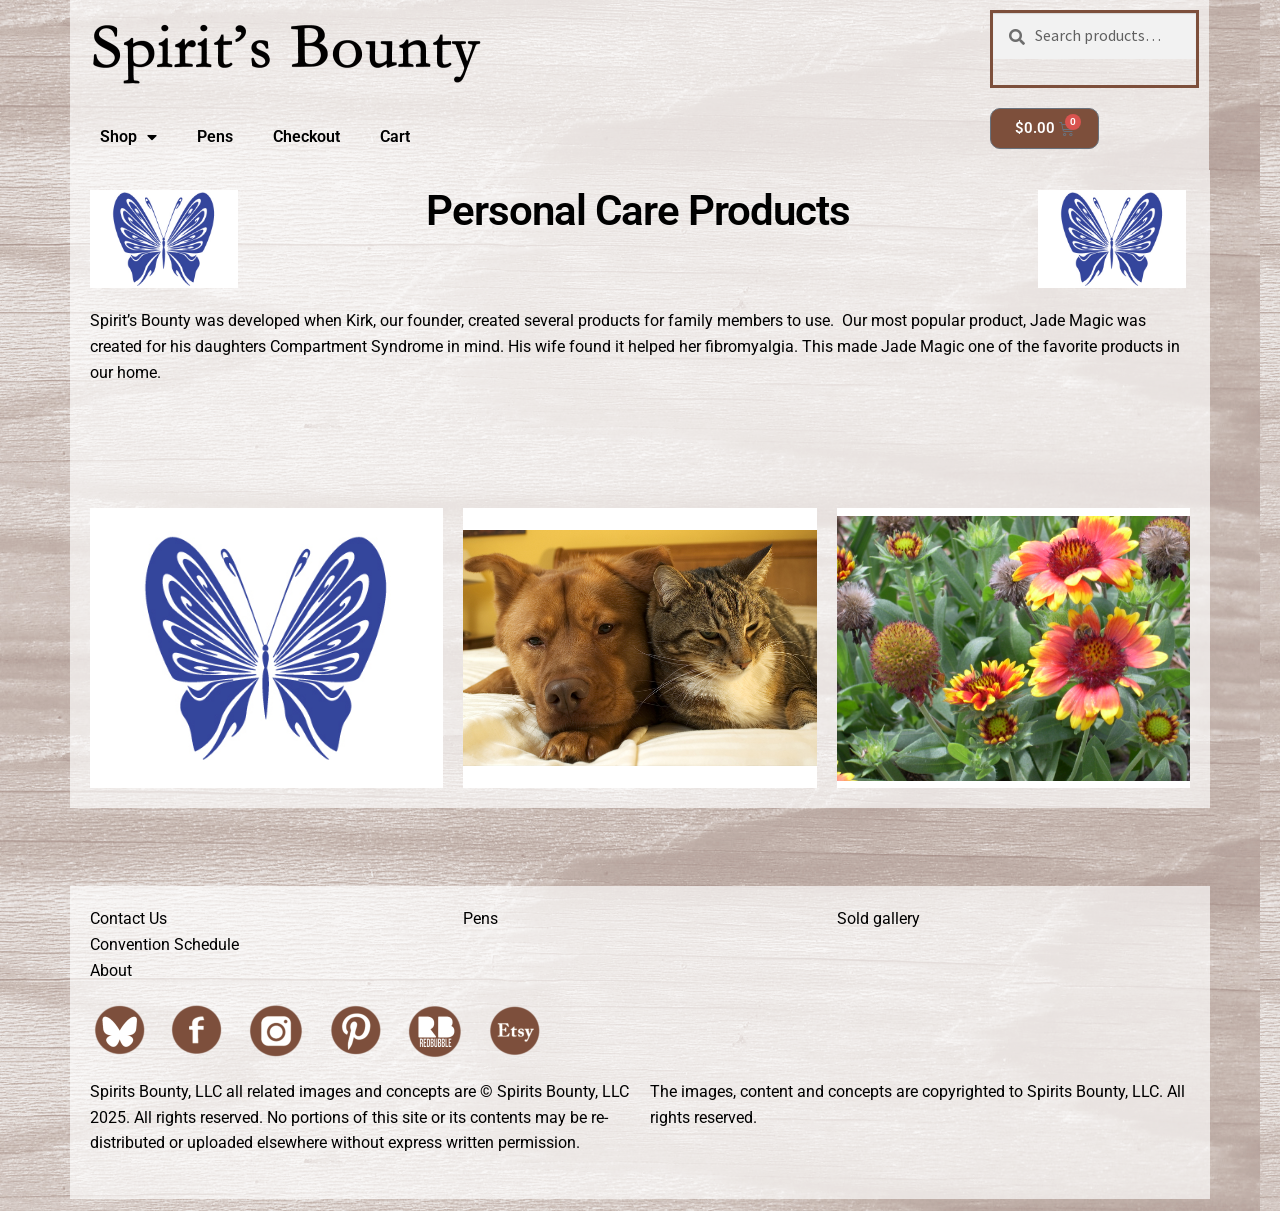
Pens (215, 136)
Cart (395, 136)
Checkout (306, 136)
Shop (128, 137)
